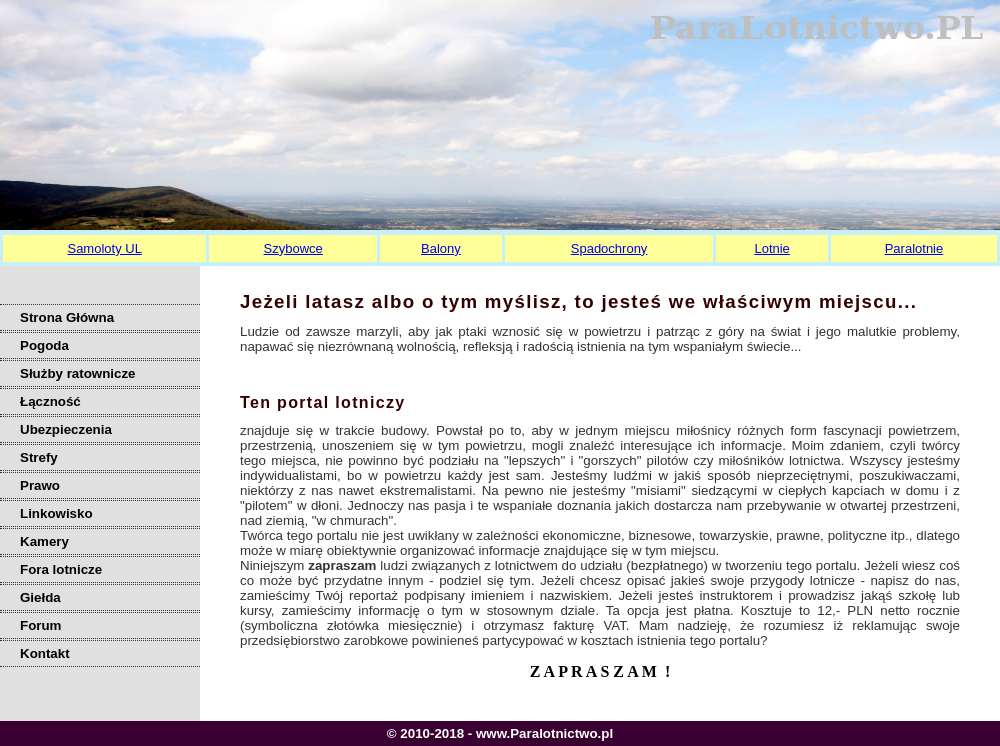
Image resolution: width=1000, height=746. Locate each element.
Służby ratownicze (78, 373)
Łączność (50, 401)
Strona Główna (67, 317)
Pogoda (44, 345)
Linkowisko (56, 513)
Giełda (40, 597)
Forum (40, 625)
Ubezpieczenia (66, 429)
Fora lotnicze (61, 569)
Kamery (44, 541)
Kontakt (45, 653)
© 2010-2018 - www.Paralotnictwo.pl (500, 733)
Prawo (40, 485)
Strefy (39, 457)
